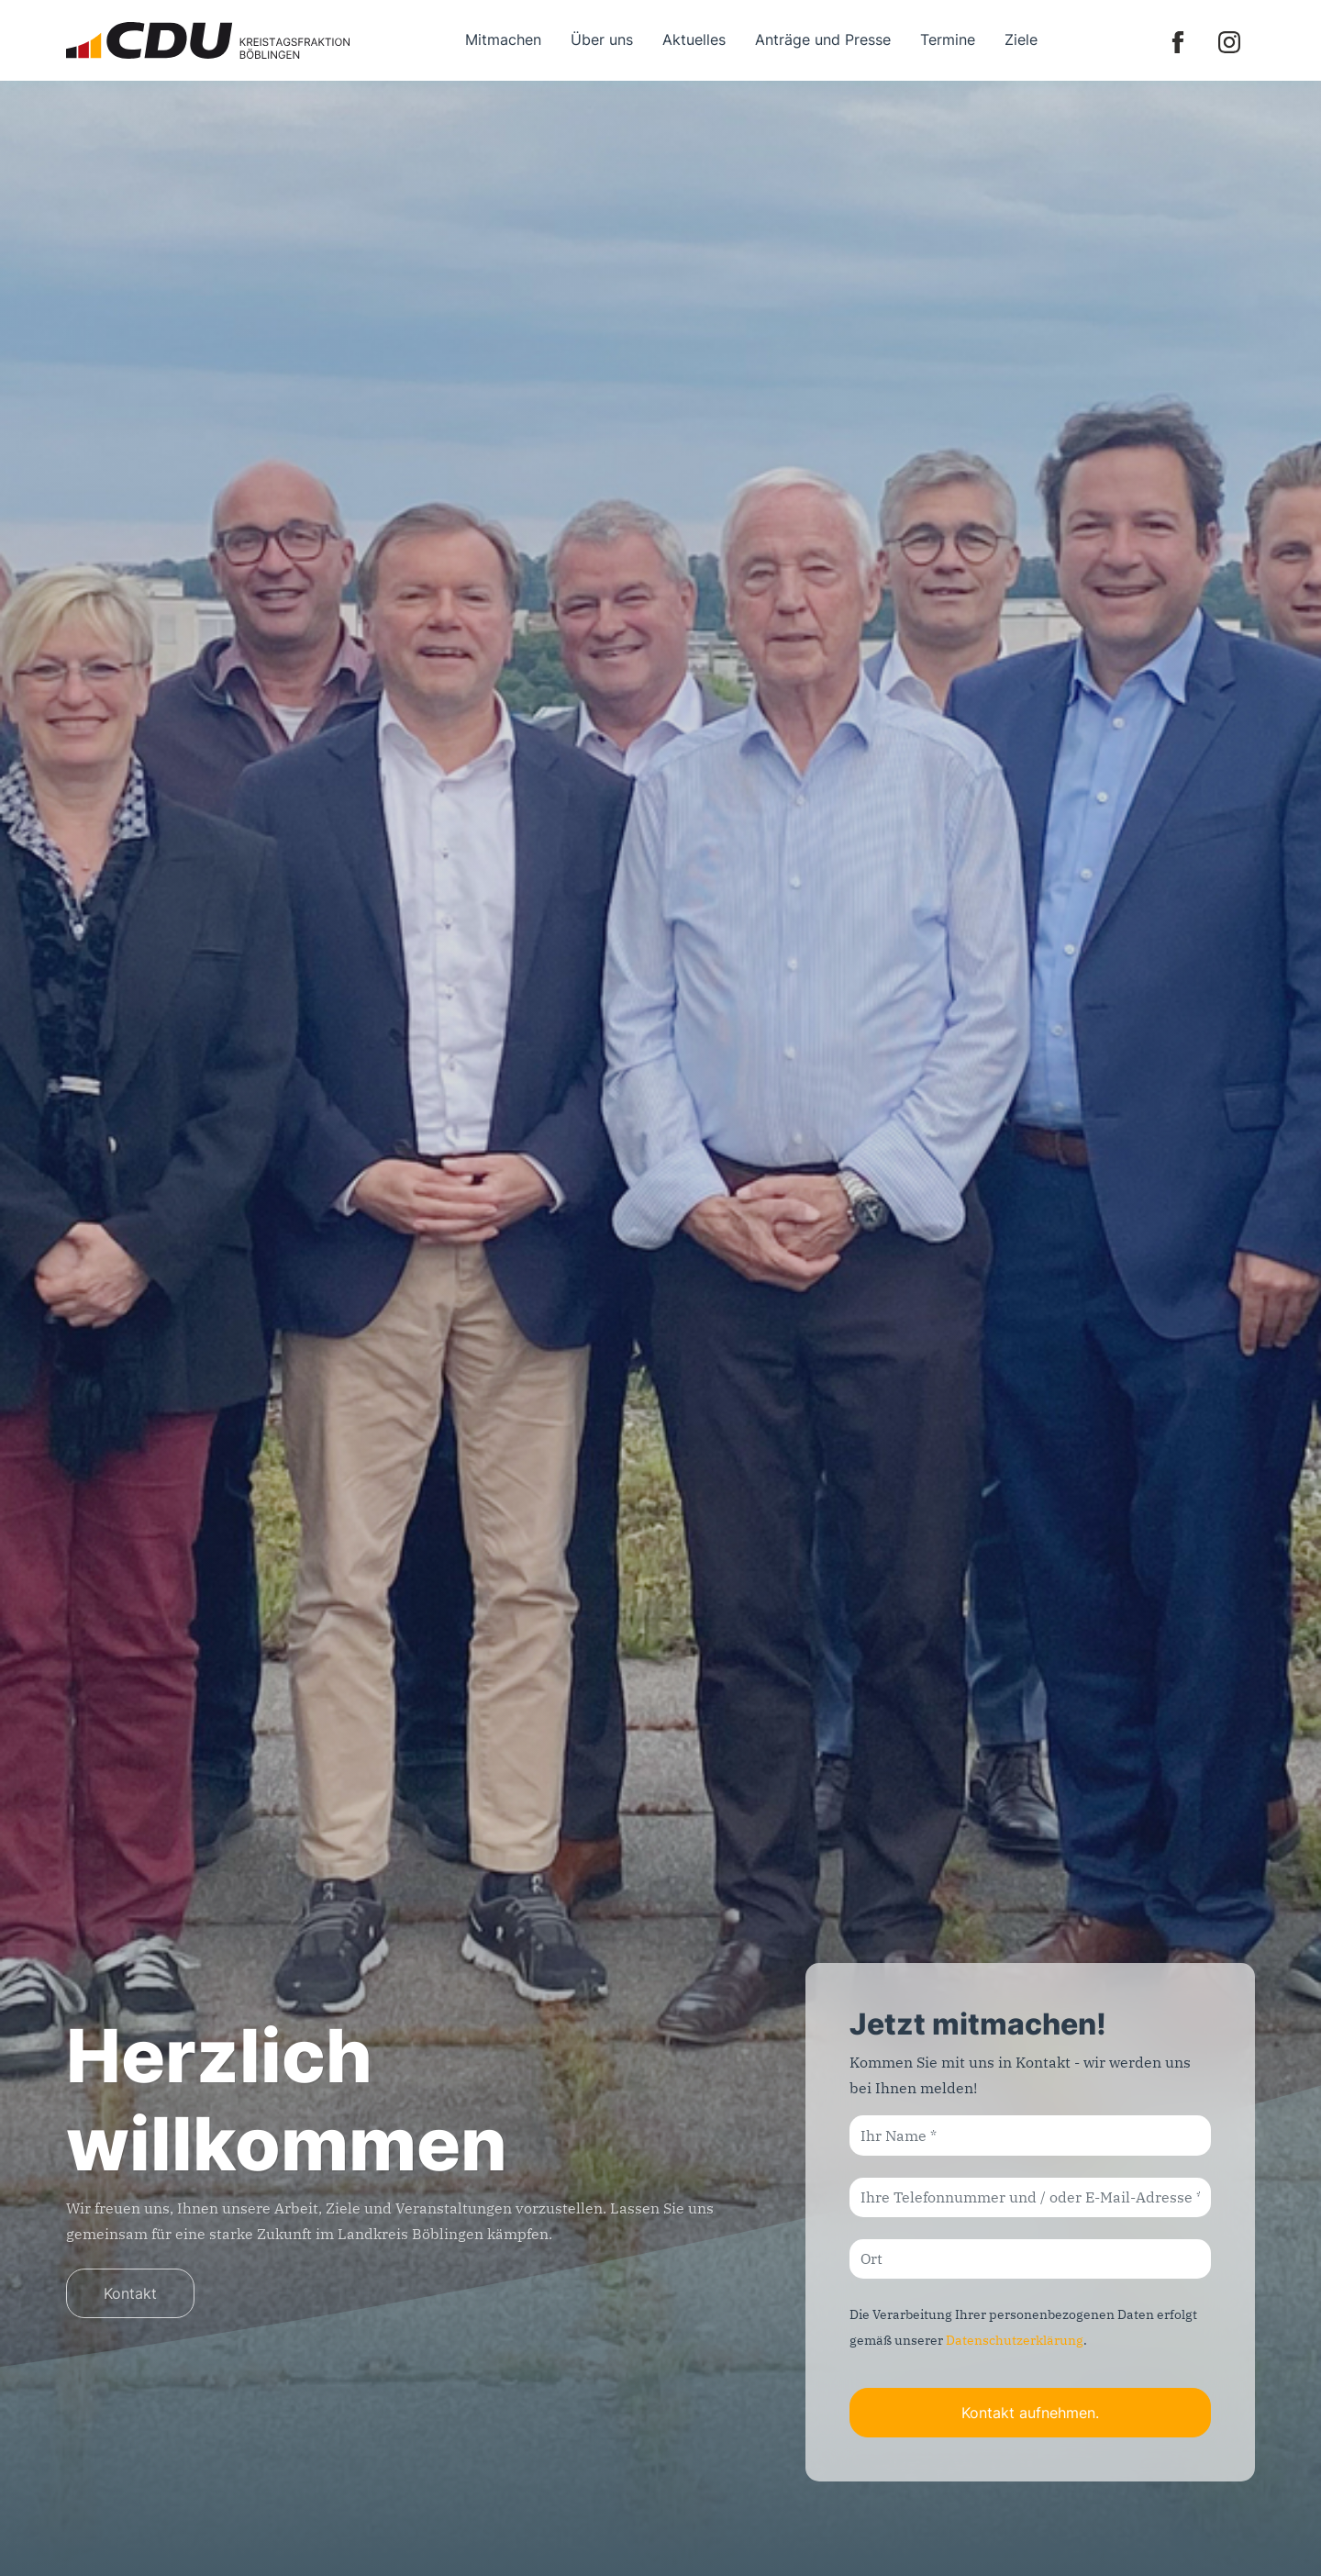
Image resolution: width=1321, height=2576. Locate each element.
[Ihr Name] (1030, 2135)
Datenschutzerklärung (1014, 2340)
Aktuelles (694, 39)
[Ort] (1030, 2259)
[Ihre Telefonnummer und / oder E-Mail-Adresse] (1030, 2197)
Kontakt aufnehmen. (1030, 2412)
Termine (947, 39)
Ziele (1021, 39)
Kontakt (130, 2293)
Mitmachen (503, 39)
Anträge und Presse (823, 39)
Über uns (602, 39)
